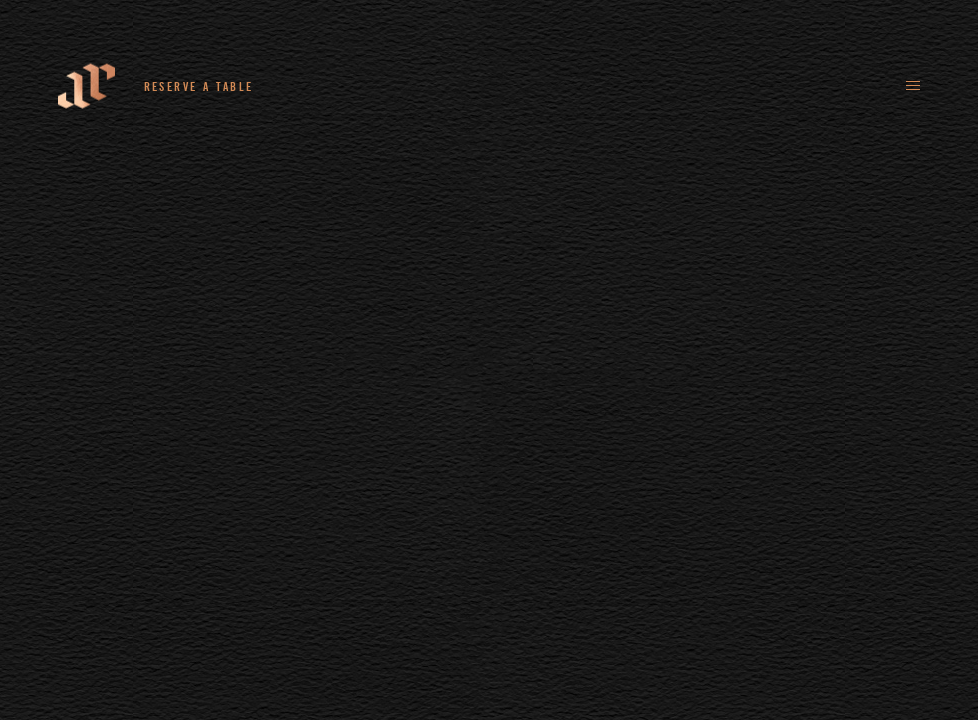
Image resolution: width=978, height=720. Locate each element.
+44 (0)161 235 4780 (353, 86)
